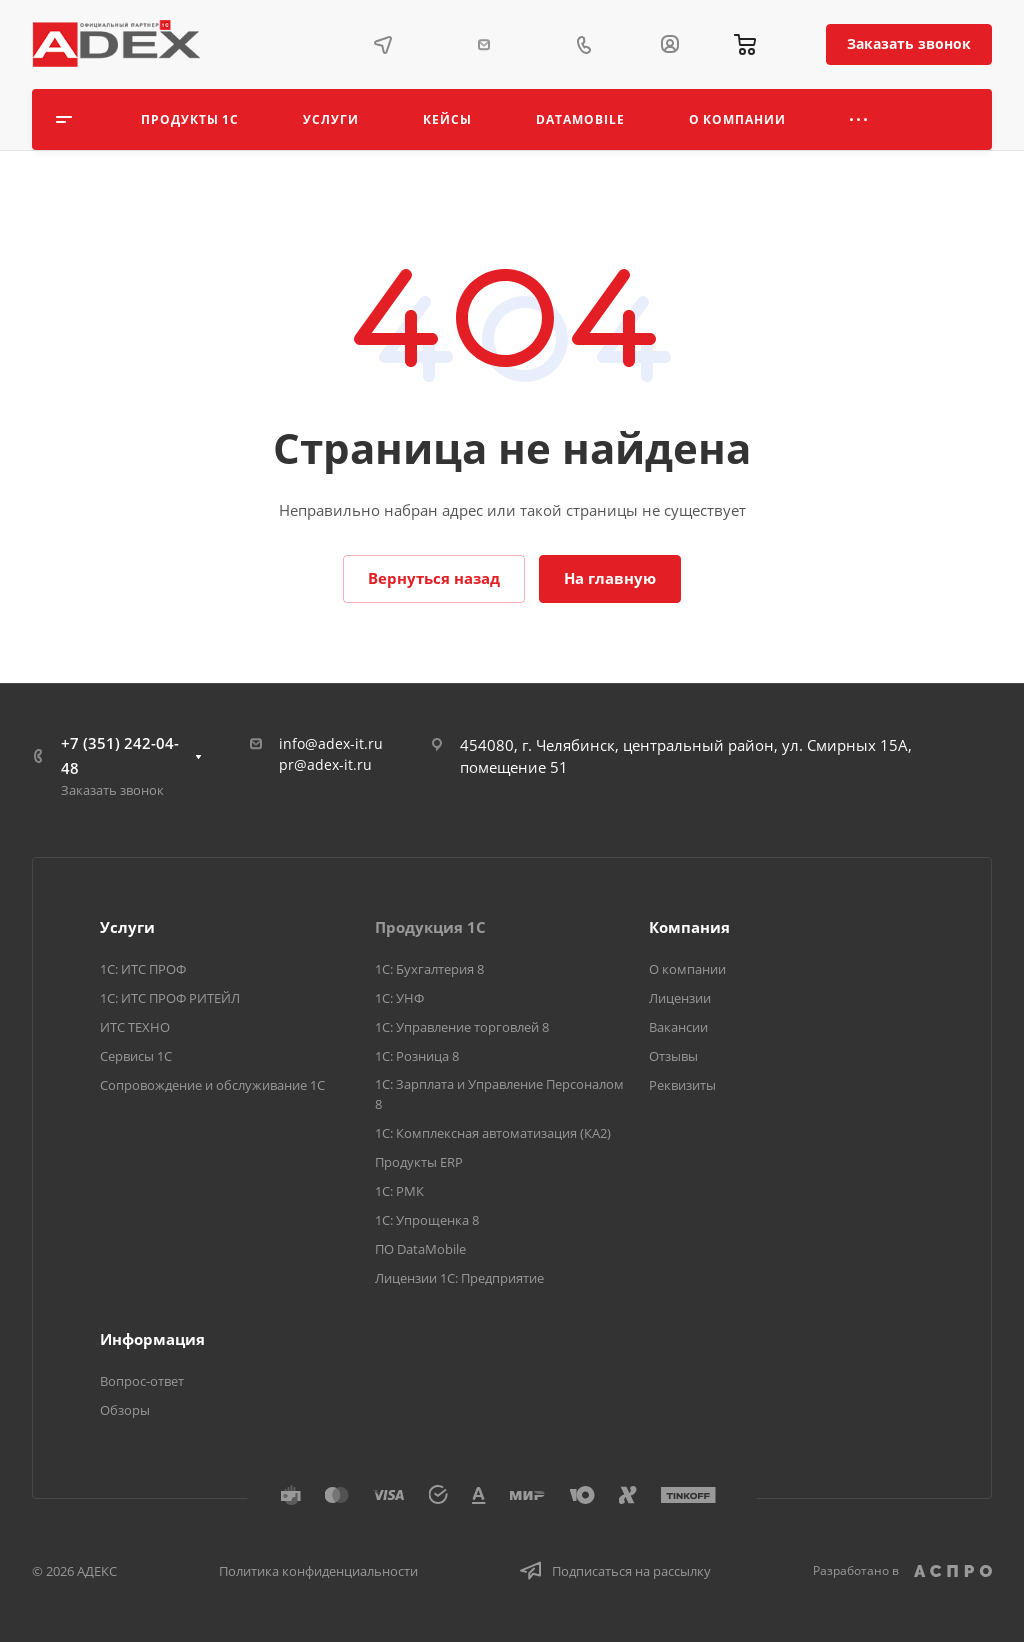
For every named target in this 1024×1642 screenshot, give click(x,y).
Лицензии (680, 998)
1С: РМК (399, 1191)
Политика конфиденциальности (318, 1571)
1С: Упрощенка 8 (427, 1220)
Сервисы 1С (136, 1056)
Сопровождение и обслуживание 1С (212, 1085)
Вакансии (678, 1027)
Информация (152, 1339)
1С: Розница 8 (417, 1056)
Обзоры (125, 1410)
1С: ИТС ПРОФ (143, 969)
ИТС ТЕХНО (135, 1027)
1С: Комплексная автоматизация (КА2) (493, 1133)
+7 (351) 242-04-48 (120, 755)
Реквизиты (682, 1085)
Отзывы (673, 1056)
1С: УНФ (399, 998)
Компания (689, 927)
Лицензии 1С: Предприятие (459, 1278)
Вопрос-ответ (142, 1381)
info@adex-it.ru (331, 743)
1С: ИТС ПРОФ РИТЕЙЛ (170, 998)
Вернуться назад (434, 578)
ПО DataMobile (420, 1249)
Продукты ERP (419, 1162)
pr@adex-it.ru (325, 764)
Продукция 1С (430, 927)
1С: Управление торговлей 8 (462, 1027)
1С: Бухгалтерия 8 (429, 969)
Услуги (127, 927)
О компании (687, 969)
